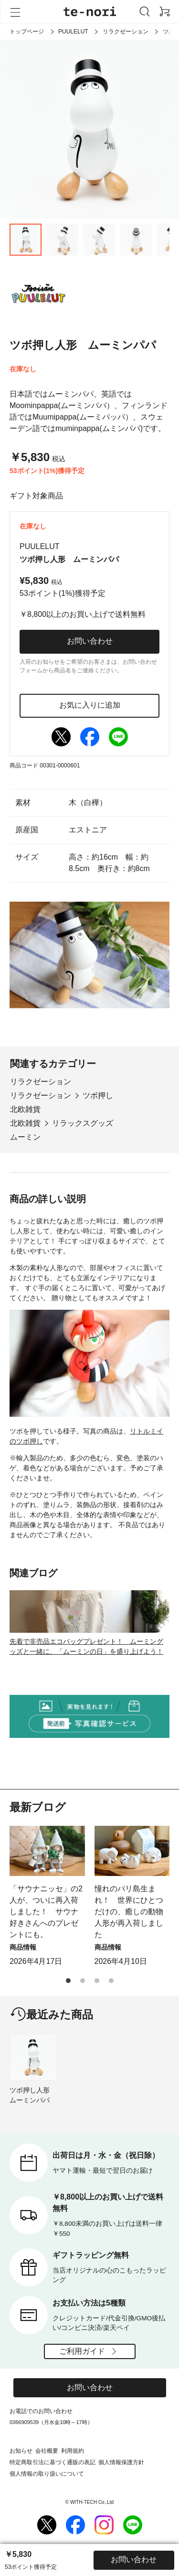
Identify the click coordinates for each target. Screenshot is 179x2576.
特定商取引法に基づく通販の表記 (52, 2462)
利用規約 (72, 2451)
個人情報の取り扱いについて (47, 2474)
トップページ (27, 31)
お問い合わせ (90, 641)
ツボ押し (98, 1095)
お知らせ (21, 2451)
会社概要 (46, 2451)
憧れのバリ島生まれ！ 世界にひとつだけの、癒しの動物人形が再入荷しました (129, 1912)
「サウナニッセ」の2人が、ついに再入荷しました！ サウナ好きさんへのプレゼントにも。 (46, 1912)
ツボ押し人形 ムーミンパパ (33, 2095)
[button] (68, 1980)
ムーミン (25, 1137)
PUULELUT (73, 31)
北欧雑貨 (25, 1109)
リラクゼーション (125, 31)
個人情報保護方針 (121, 2462)
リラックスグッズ (82, 1123)
